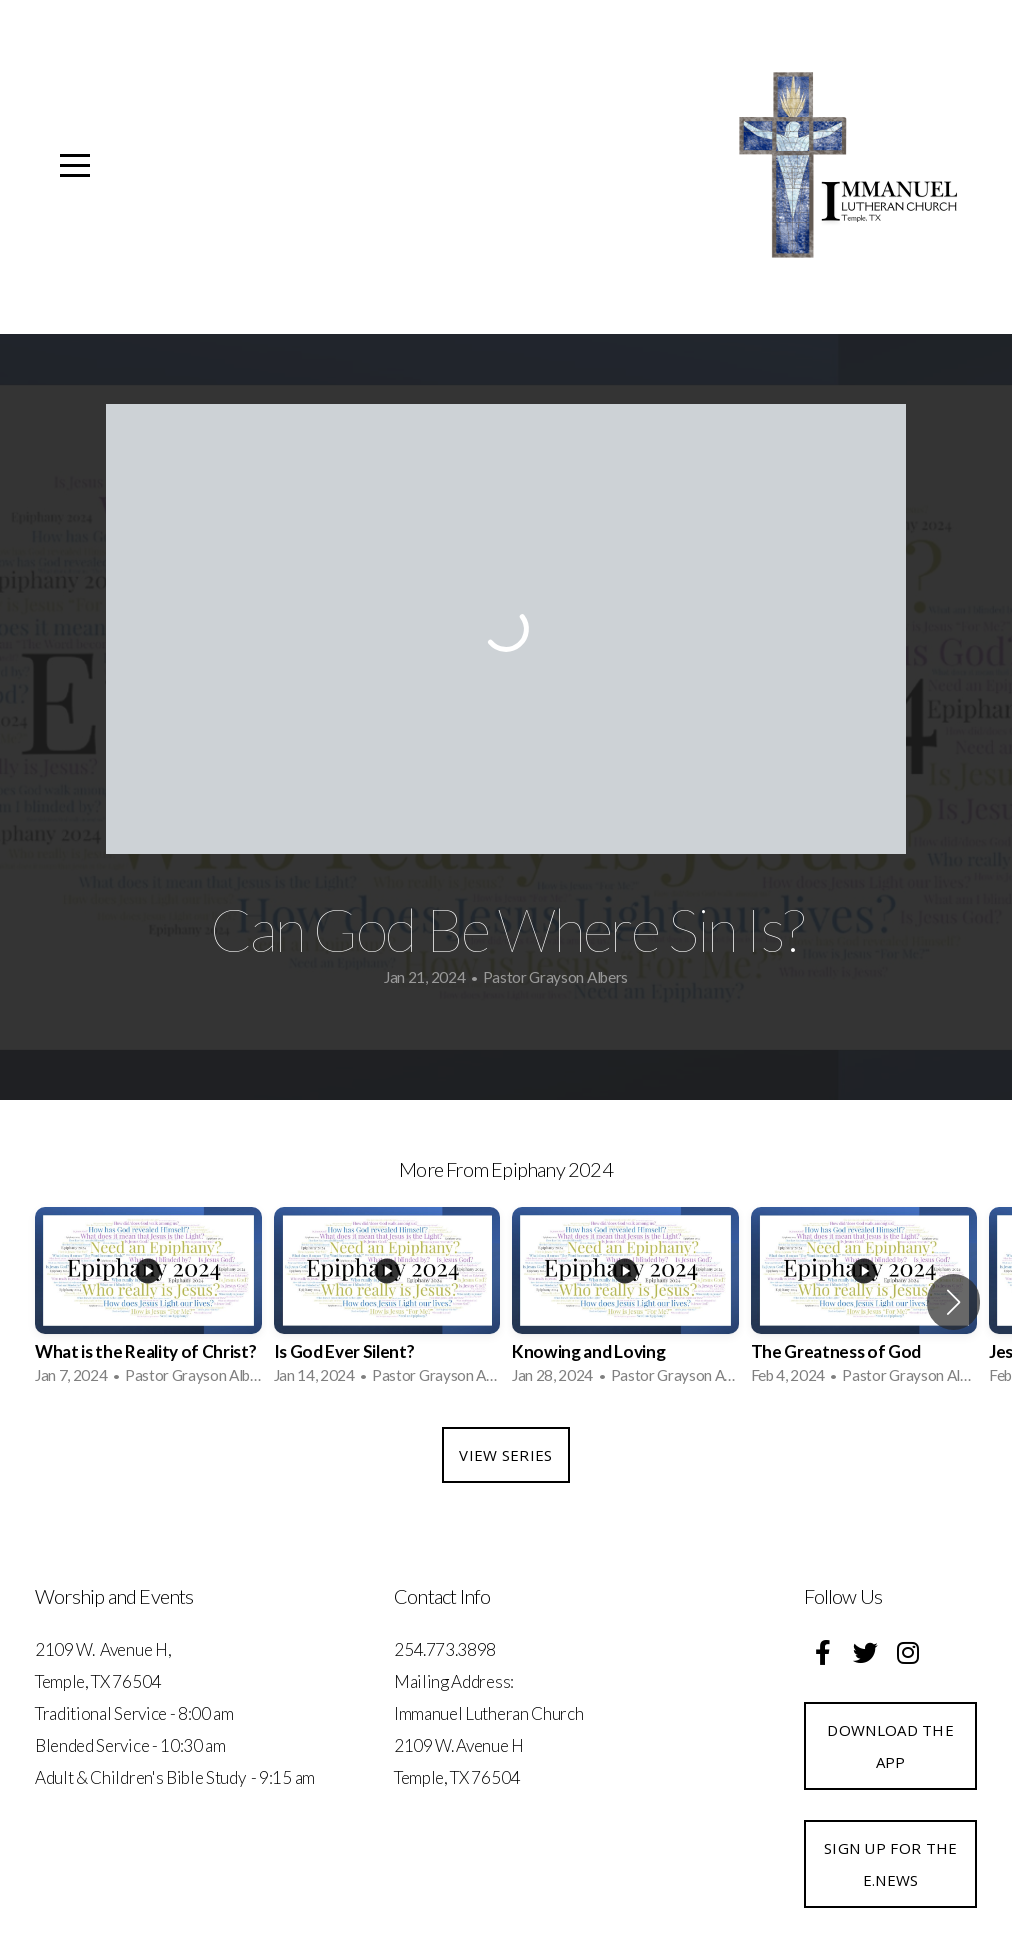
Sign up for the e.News (891, 1864)
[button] (953, 1302)
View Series (505, 1455)
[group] (148, 1302)
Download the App (890, 1746)
